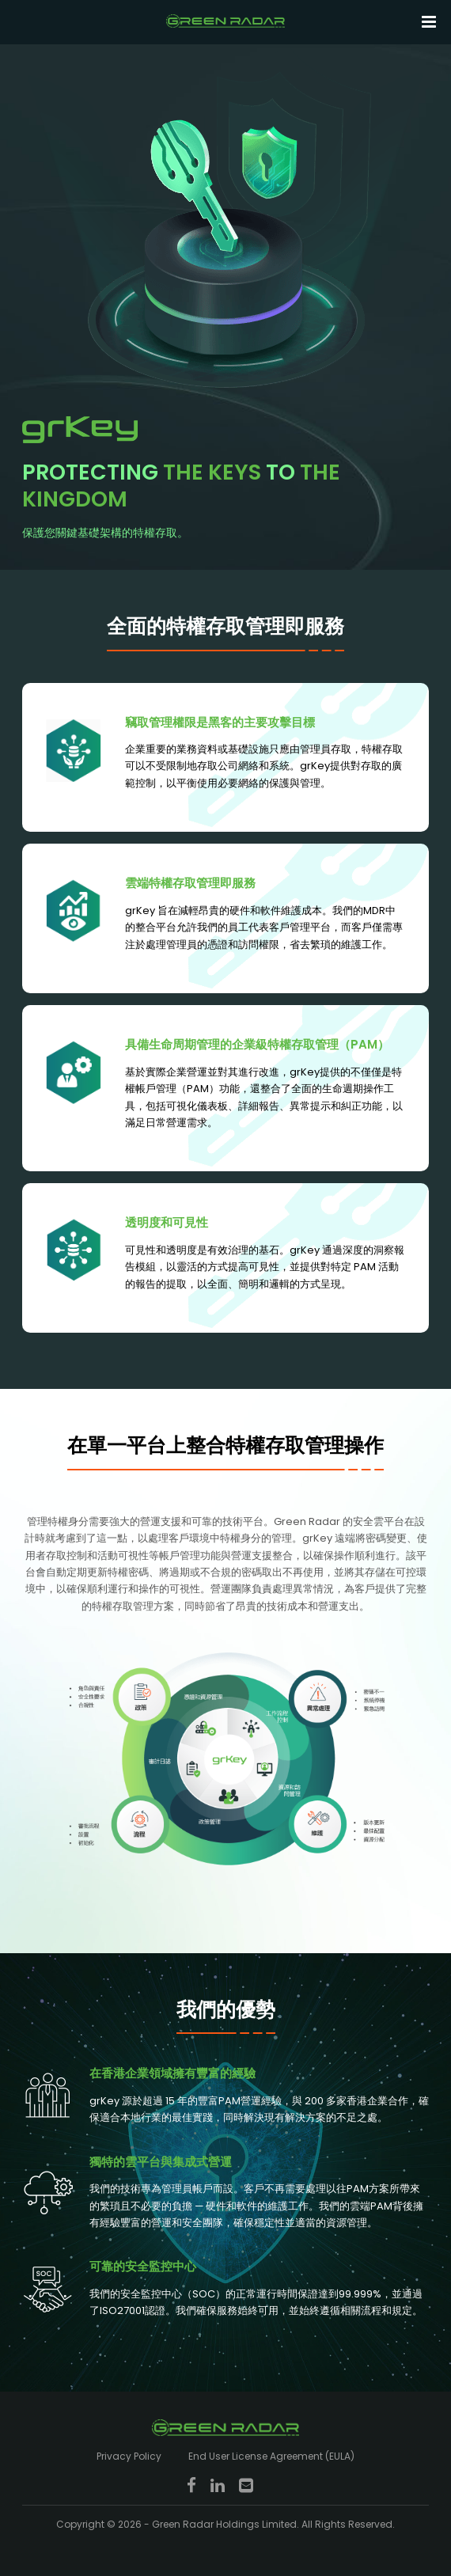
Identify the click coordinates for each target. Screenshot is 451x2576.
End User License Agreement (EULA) (271, 2456)
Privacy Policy (129, 2456)
